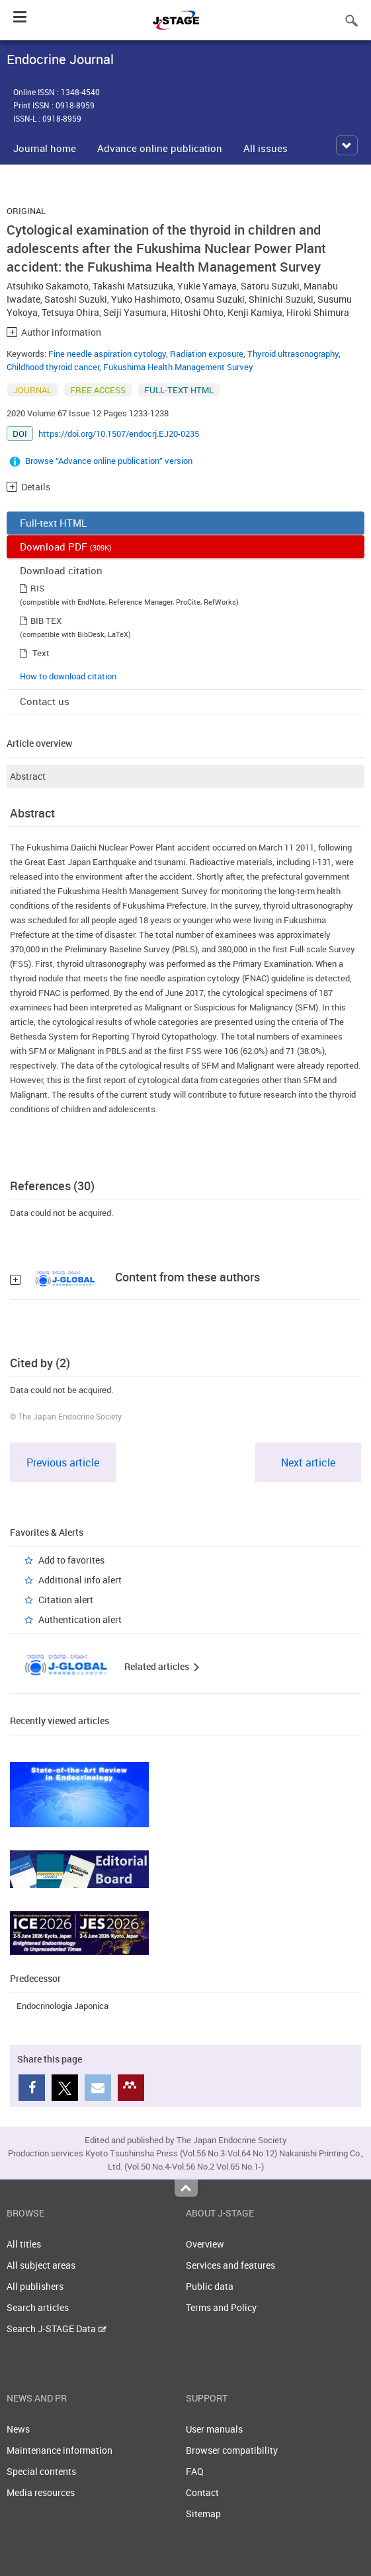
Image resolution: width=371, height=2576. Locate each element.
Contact (202, 2492)
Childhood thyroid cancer (53, 367)
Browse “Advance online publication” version (108, 461)
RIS (37, 588)
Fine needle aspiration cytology (107, 354)
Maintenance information (59, 2450)
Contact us (44, 701)
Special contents (41, 2471)
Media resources (41, 2492)
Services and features (230, 2265)
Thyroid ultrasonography (293, 354)
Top (186, 2188)
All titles (24, 2244)
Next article (308, 1462)
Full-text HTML (53, 522)
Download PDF (66, 546)
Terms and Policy (221, 2307)
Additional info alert (80, 1579)
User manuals (214, 2429)
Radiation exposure (206, 354)
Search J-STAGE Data (56, 2328)
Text (41, 653)
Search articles (38, 2307)
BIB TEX (46, 620)
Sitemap (203, 2513)
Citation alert (65, 1599)
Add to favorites (71, 1560)
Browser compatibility (232, 2450)
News (18, 2429)
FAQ (195, 2471)
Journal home (44, 148)
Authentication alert (80, 1619)
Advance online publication (159, 148)
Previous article (62, 1462)
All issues (265, 148)
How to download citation (68, 676)
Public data (209, 2286)
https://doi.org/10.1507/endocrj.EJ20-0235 (118, 433)
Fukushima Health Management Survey (178, 367)
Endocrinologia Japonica (62, 2006)
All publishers (35, 2286)
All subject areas (41, 2265)
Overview (205, 2244)
